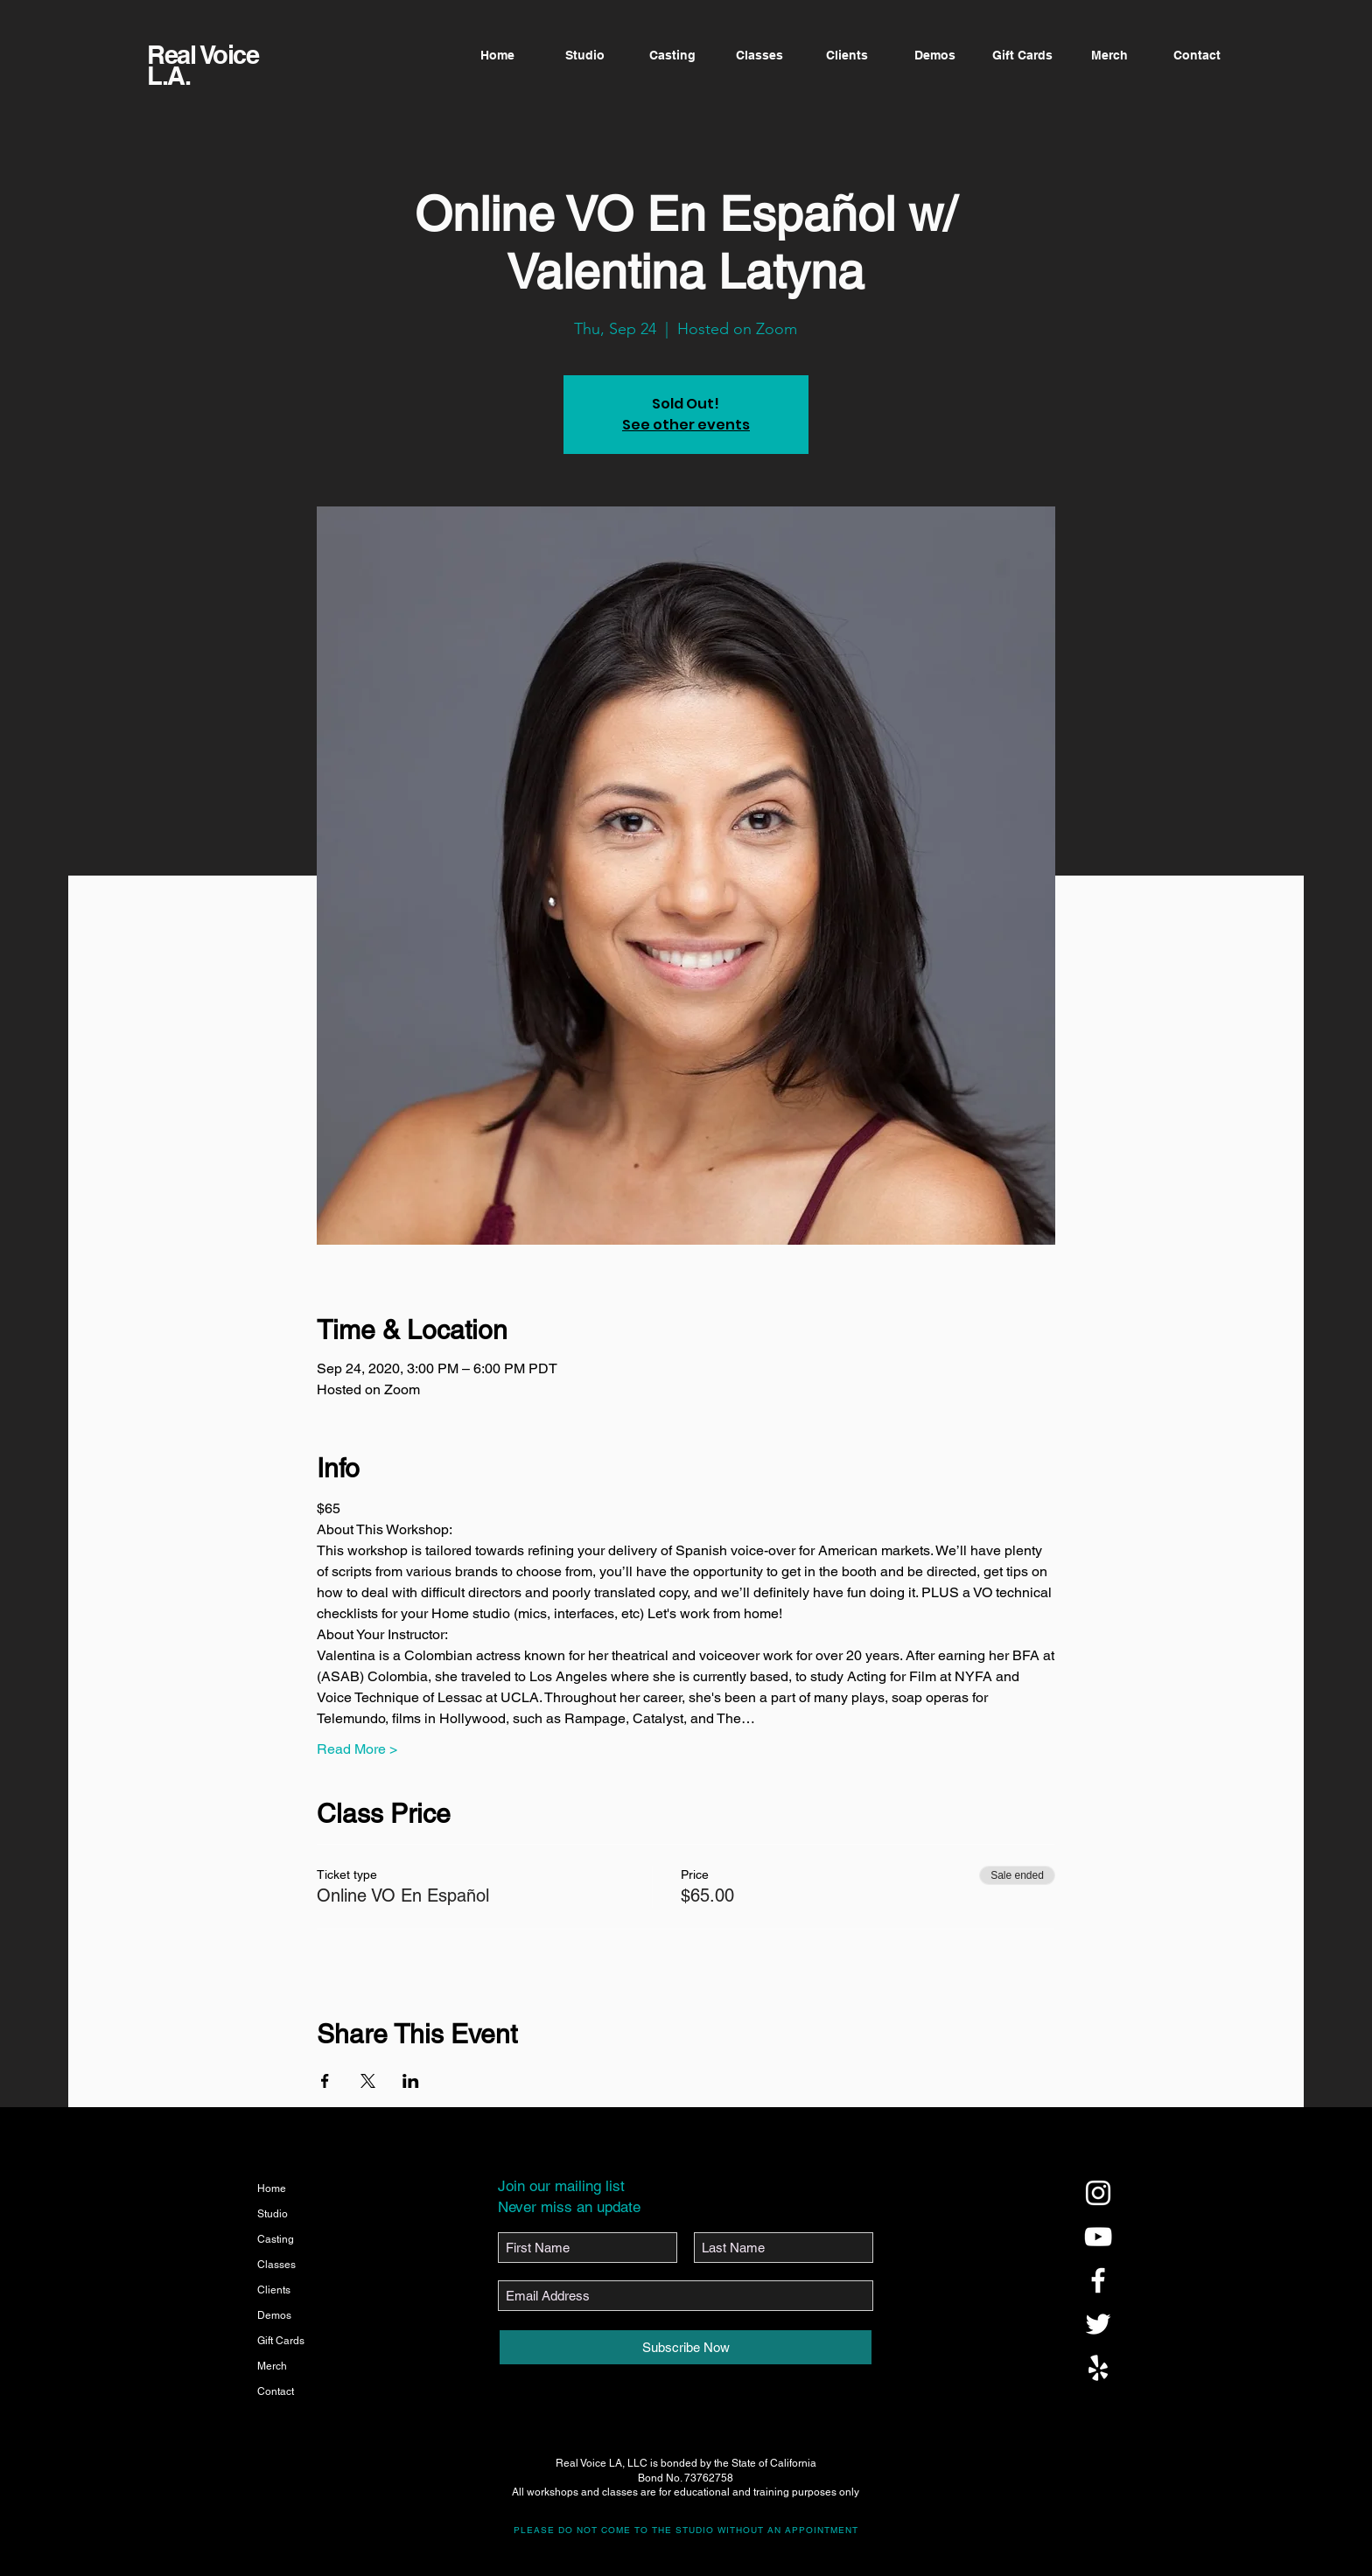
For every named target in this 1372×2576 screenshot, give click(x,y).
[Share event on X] (368, 2081)
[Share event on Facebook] (325, 2081)
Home (271, 2188)
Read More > (357, 1749)
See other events (686, 425)
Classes (276, 2264)
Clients (273, 2290)
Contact (275, 2391)
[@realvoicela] (1098, 2192)
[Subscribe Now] (685, 2347)
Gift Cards (280, 2341)
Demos (274, 2315)
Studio (272, 2214)
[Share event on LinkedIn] (410, 2081)
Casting (275, 2239)
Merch (272, 2366)
